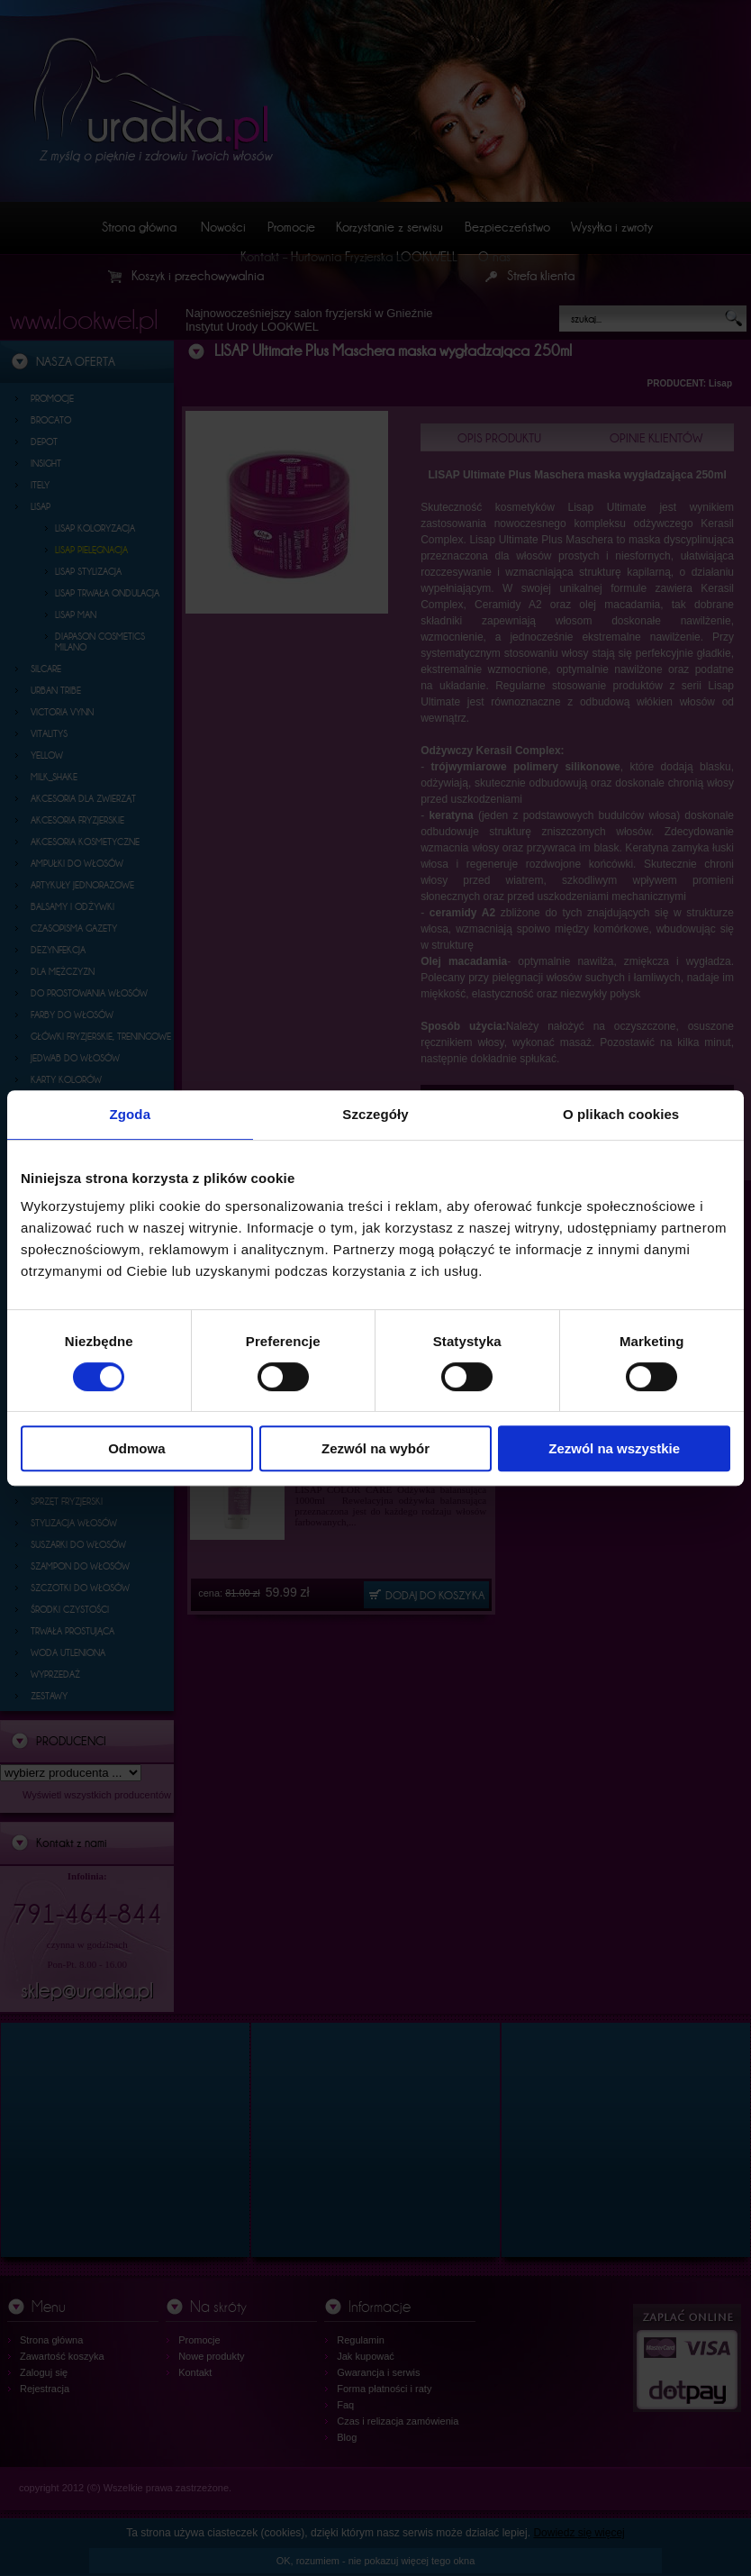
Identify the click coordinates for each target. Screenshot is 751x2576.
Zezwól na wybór (375, 1448)
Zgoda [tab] (130, 1114)
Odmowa (136, 1448)
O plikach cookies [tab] (621, 1114)
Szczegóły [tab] (375, 1114)
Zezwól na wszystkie (614, 1448)
